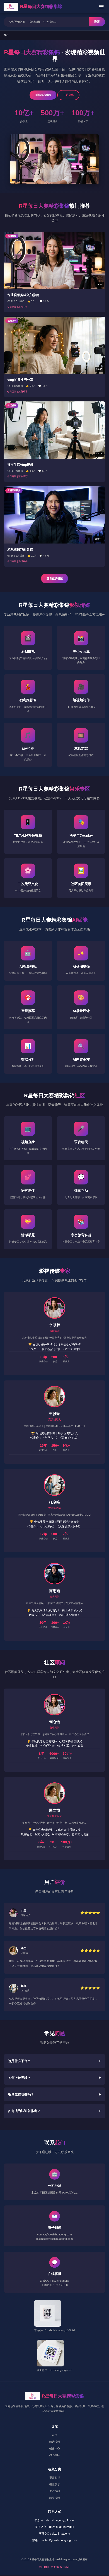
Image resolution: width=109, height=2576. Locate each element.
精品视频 (54, 2499)
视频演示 (54, 2485)
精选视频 (54, 2443)
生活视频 (54, 2492)
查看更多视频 (54, 579)
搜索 (97, 21)
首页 (54, 2436)
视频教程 (54, 2479)
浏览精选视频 (41, 95)
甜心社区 (54, 2456)
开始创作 (70, 95)
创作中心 (54, 2449)
